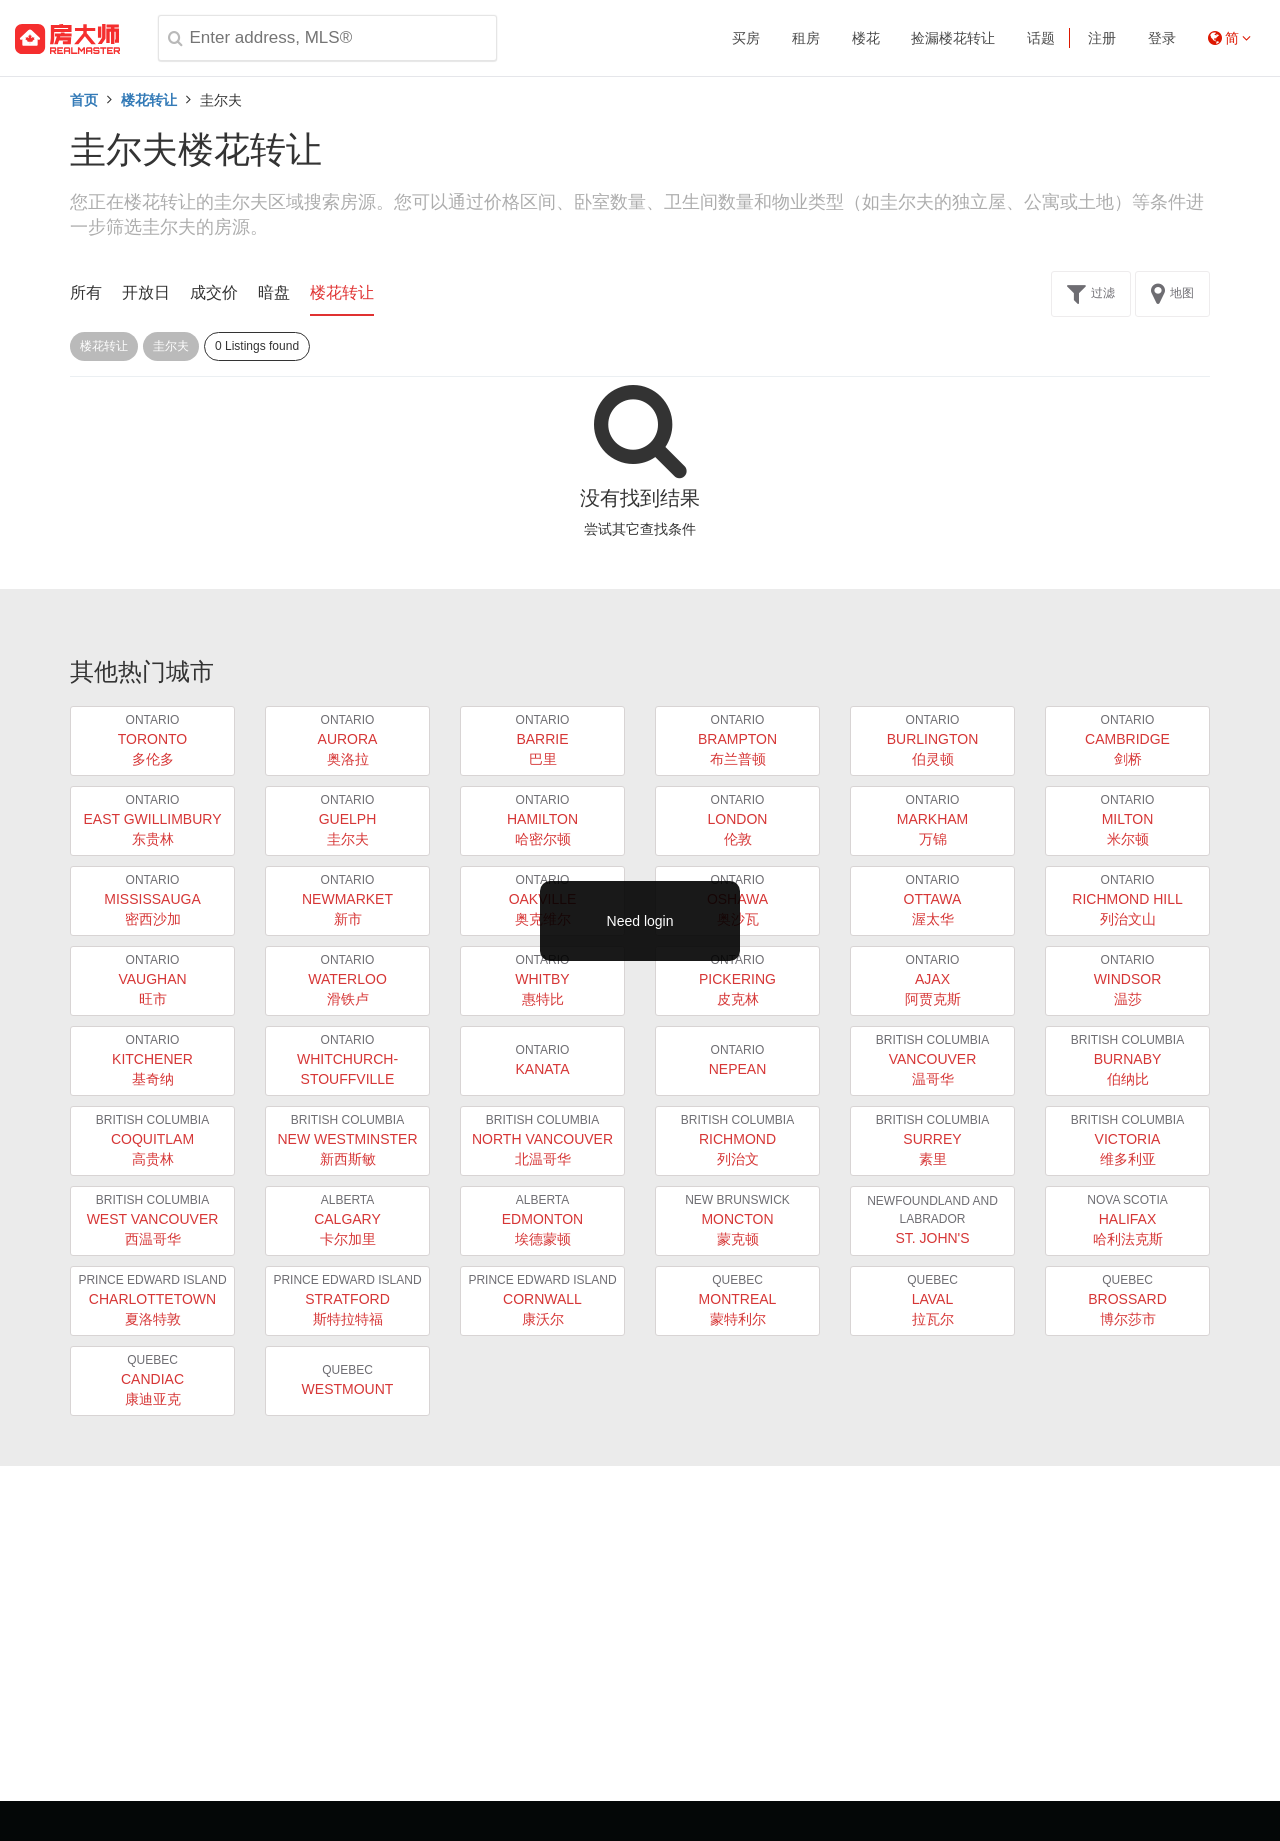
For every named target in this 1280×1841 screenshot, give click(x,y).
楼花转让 (149, 100)
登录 (1162, 38)
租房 (806, 38)
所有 (86, 292)
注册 (1102, 38)
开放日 (146, 292)
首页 (84, 100)
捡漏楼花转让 (953, 38)
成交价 (214, 292)
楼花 (866, 38)
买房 (746, 38)
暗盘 (274, 292)
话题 (1041, 38)
